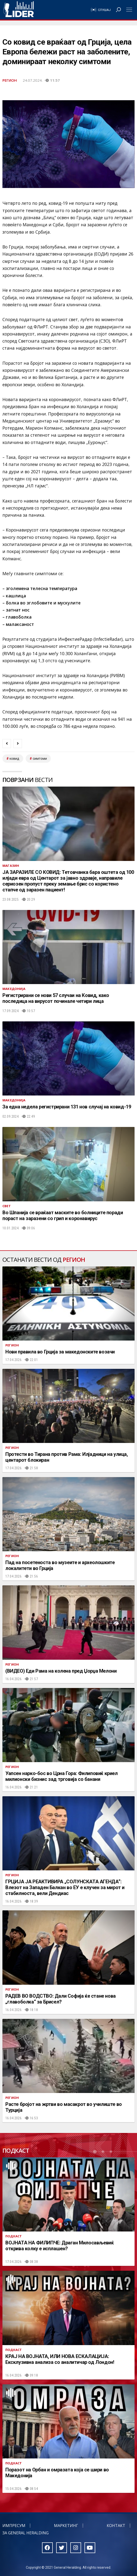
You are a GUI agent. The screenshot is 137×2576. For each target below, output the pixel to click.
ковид (14, 758)
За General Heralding (25, 2533)
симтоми (40, 758)
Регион (9, 80)
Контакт (116, 2525)
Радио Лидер (18, 10)
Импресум (13, 2525)
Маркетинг (66, 2525)
